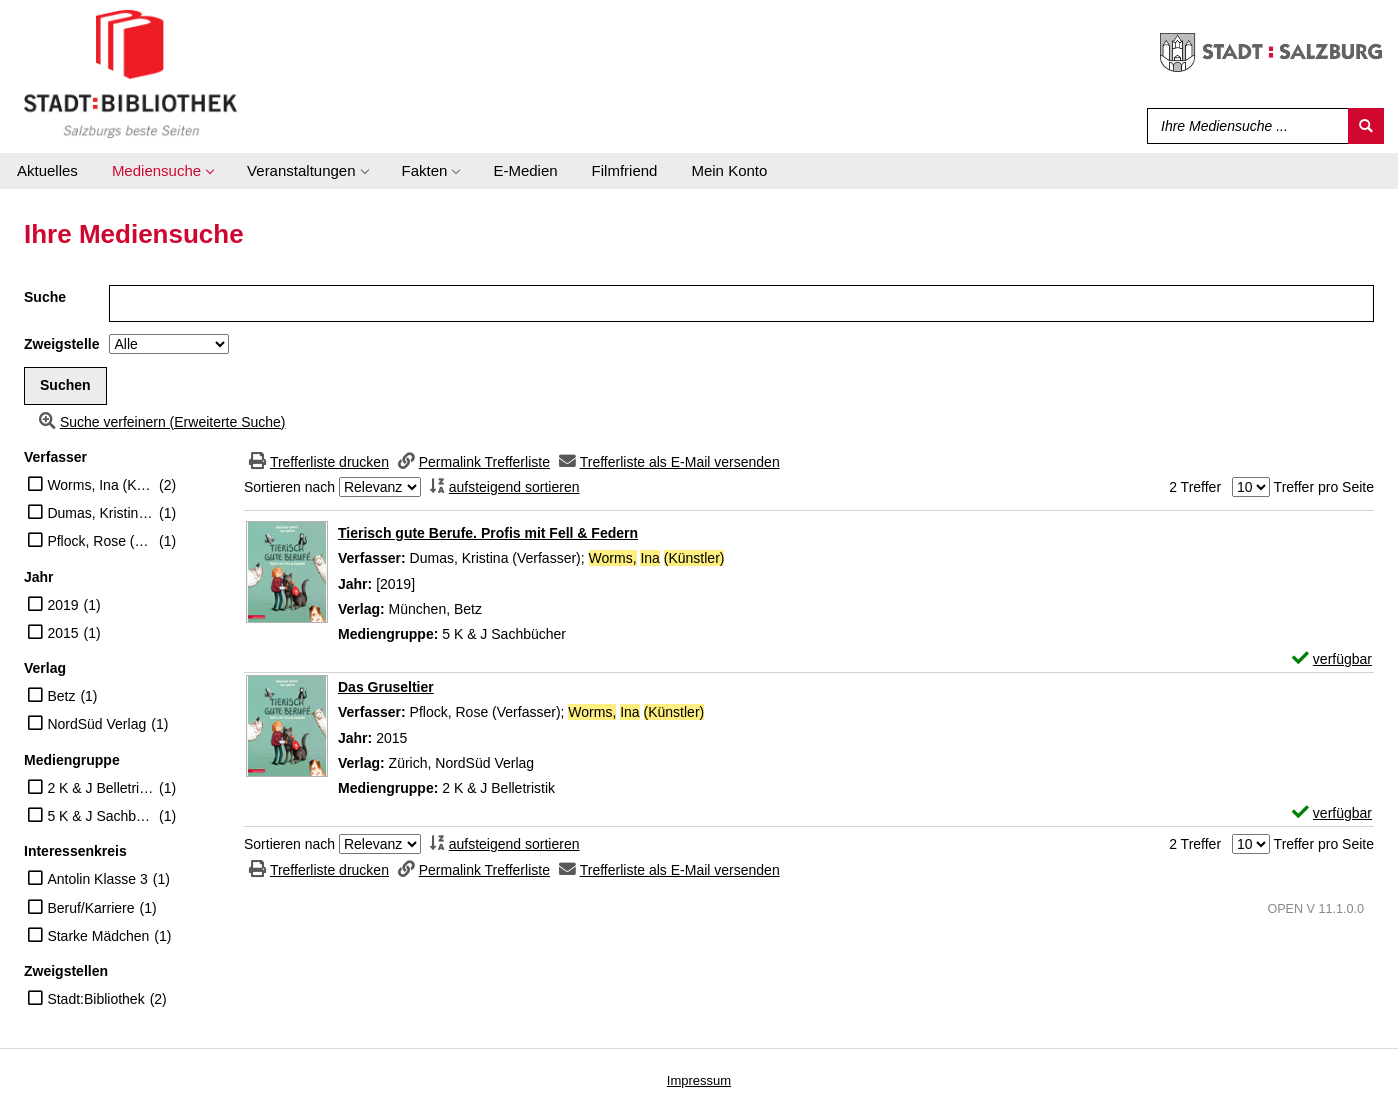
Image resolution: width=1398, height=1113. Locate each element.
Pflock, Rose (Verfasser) (100, 541)
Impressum (699, 1080)
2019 (62, 605)
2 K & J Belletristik (100, 788)
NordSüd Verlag (96, 724)
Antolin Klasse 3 (97, 879)
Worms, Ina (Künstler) (100, 485)
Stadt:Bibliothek (95, 999)
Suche (45, 297)
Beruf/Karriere (90, 908)
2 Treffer (1195, 487)
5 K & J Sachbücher (100, 816)
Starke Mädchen (98, 936)
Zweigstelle (61, 344)
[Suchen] (1366, 126)
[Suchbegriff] (1243, 126)
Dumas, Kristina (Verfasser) (100, 513)
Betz (61, 696)
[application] (162, 171)
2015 (62, 633)
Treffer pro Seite (1324, 487)
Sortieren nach (289, 487)
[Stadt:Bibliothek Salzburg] (130, 73)
